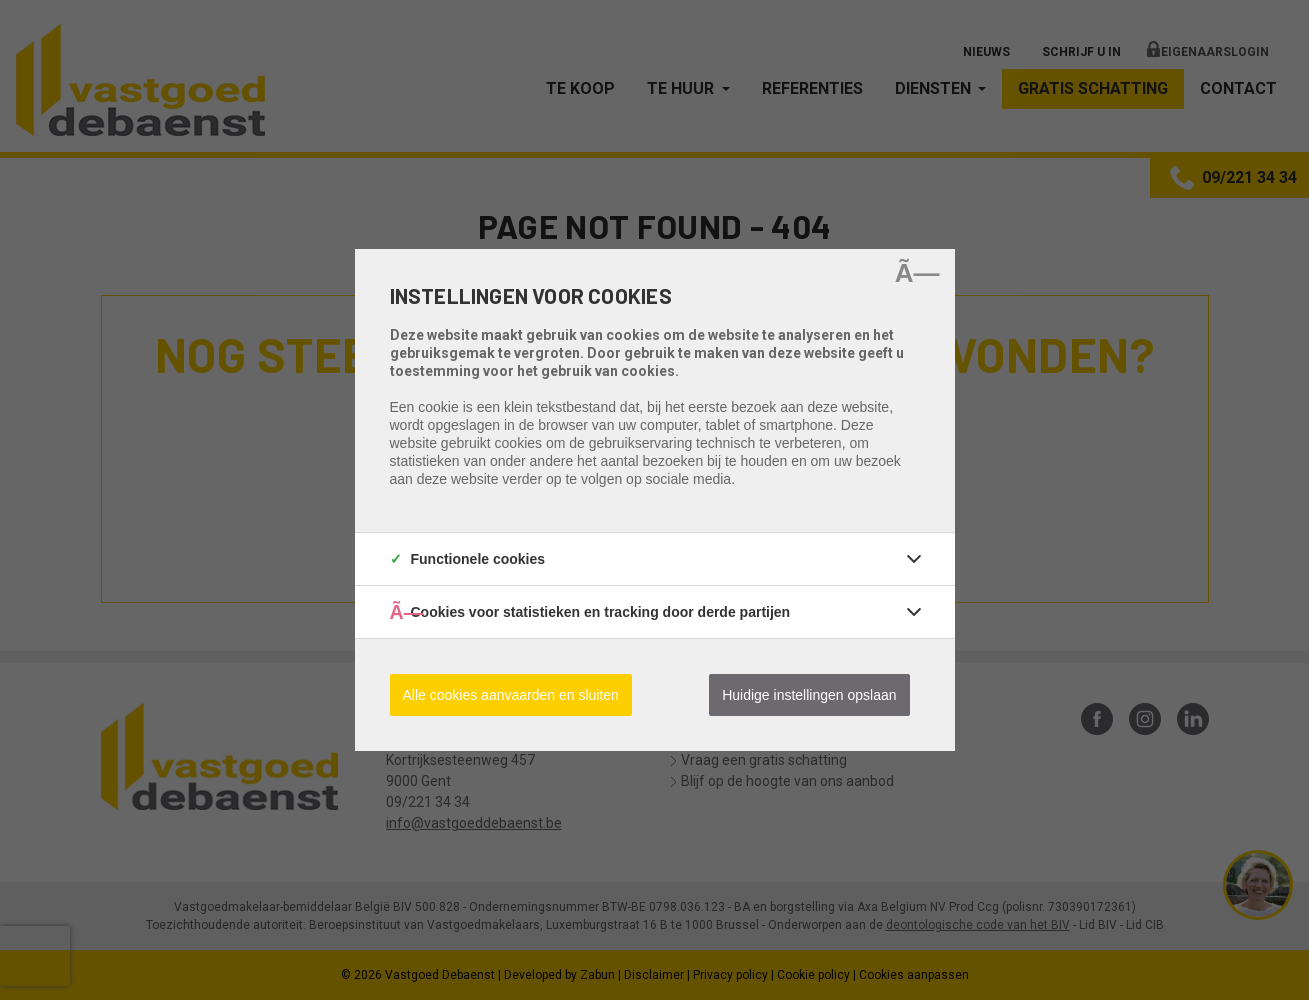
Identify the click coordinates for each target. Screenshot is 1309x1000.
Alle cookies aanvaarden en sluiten (511, 695)
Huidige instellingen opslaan (809, 695)
